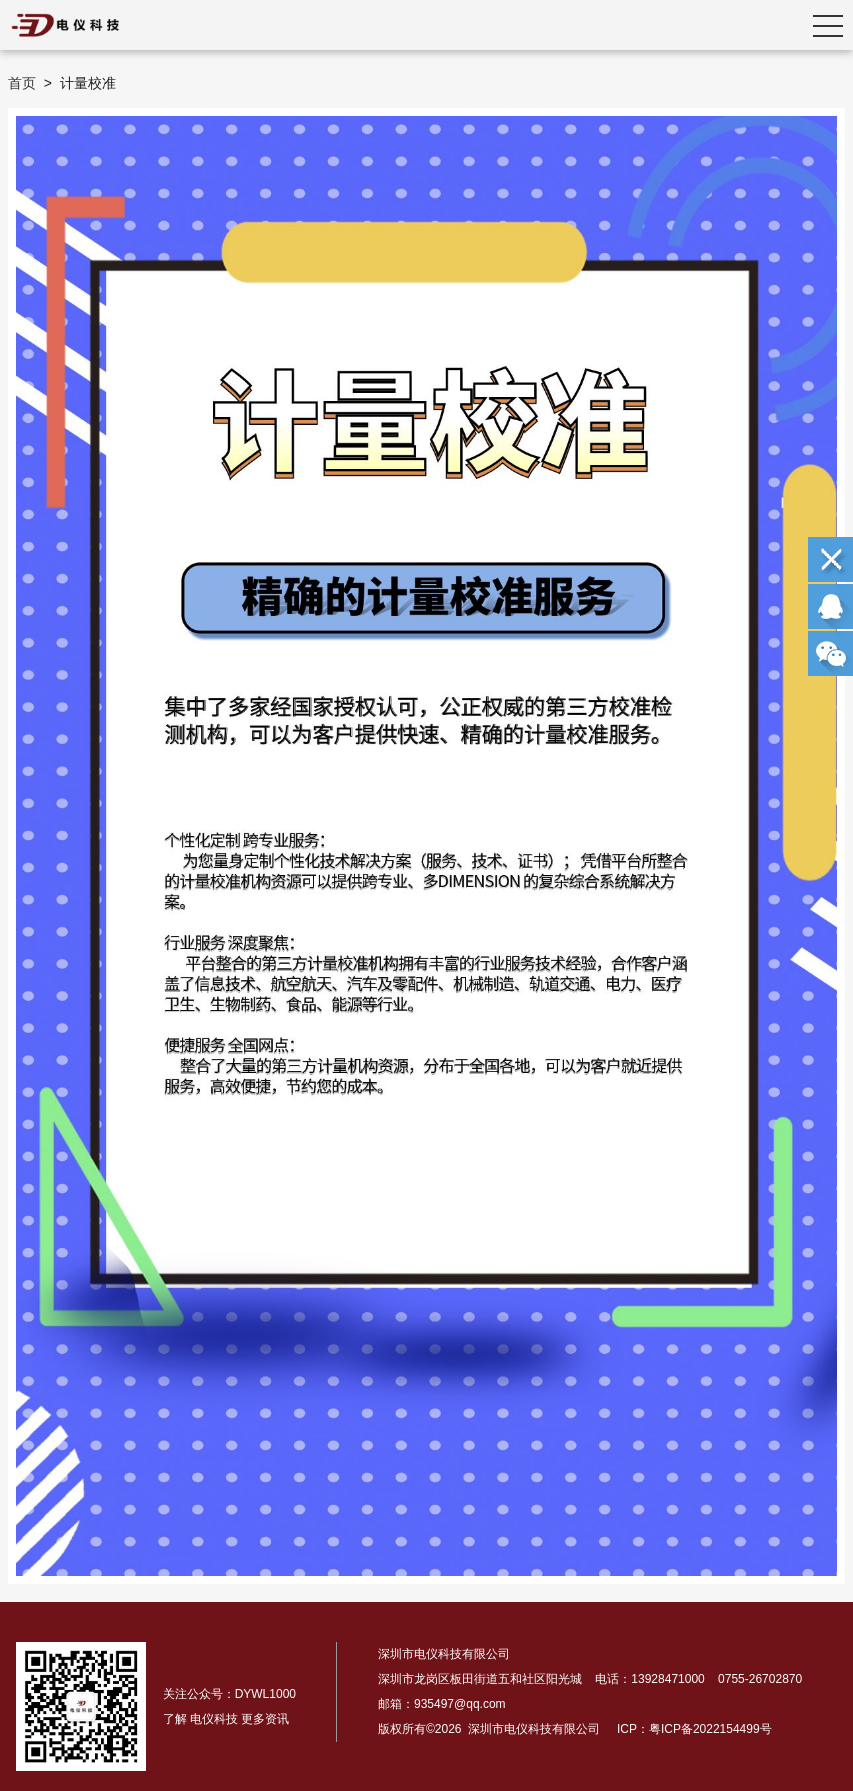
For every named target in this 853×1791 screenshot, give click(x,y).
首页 (22, 83)
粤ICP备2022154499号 (710, 1729)
